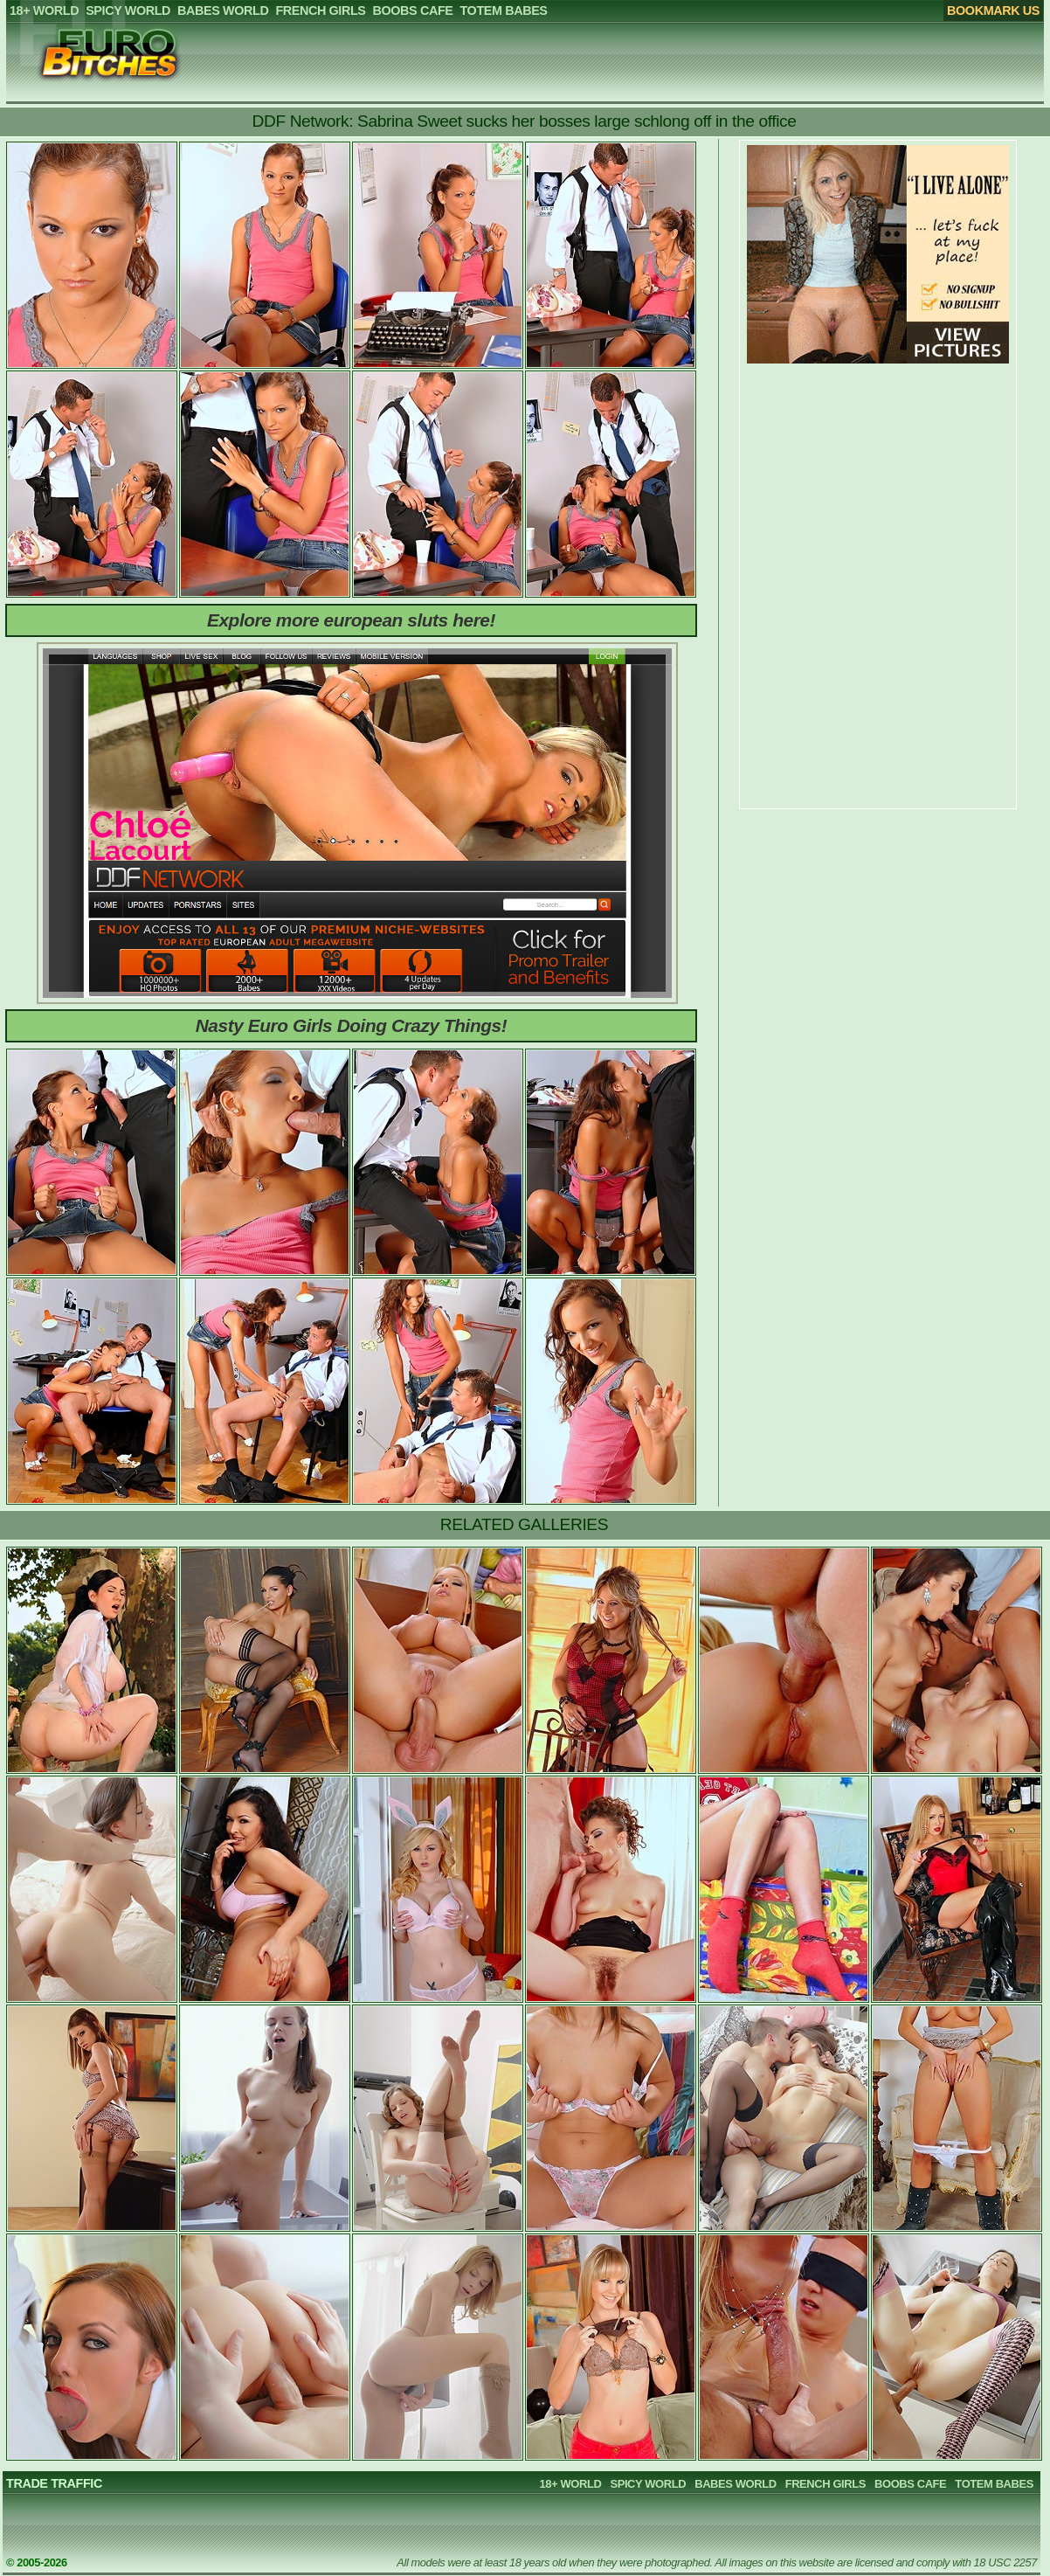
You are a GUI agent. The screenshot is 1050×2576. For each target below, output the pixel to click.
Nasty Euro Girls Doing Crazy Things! (352, 1025)
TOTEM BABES (994, 2483)
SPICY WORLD (648, 2483)
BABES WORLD (735, 2483)
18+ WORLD (571, 2483)
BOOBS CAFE (910, 2483)
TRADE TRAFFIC (54, 2483)
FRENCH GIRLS (825, 2483)
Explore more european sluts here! (351, 620)
